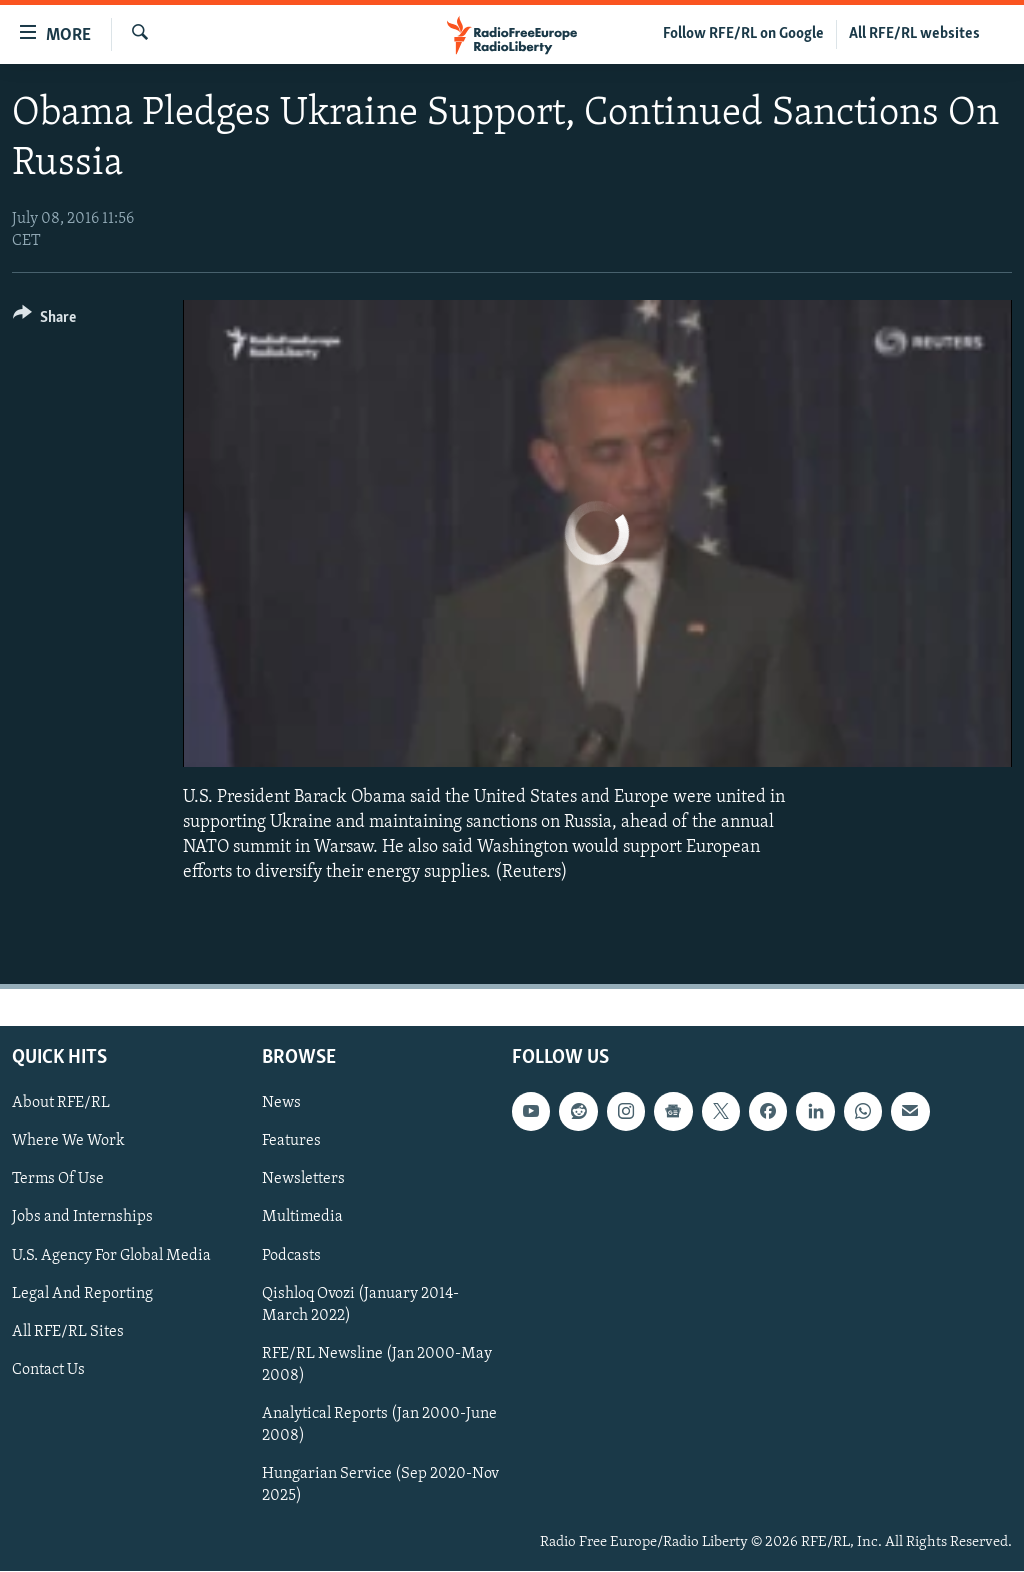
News (281, 1104)
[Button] (44, 320)
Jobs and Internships (82, 1218)
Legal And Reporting (82, 1294)
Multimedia (302, 1218)
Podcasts (291, 1256)
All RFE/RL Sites (68, 1332)
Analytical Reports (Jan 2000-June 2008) (379, 1425)
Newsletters (303, 1180)
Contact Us (48, 1370)
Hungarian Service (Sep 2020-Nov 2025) (380, 1485)
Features (291, 1142)
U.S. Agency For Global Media (111, 1256)
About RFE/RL (61, 1104)
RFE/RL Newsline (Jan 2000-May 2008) (377, 1365)
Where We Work (68, 1142)
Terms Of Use (58, 1180)
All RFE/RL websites (914, 34)
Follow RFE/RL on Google (743, 34)
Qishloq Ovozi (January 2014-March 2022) (360, 1305)
